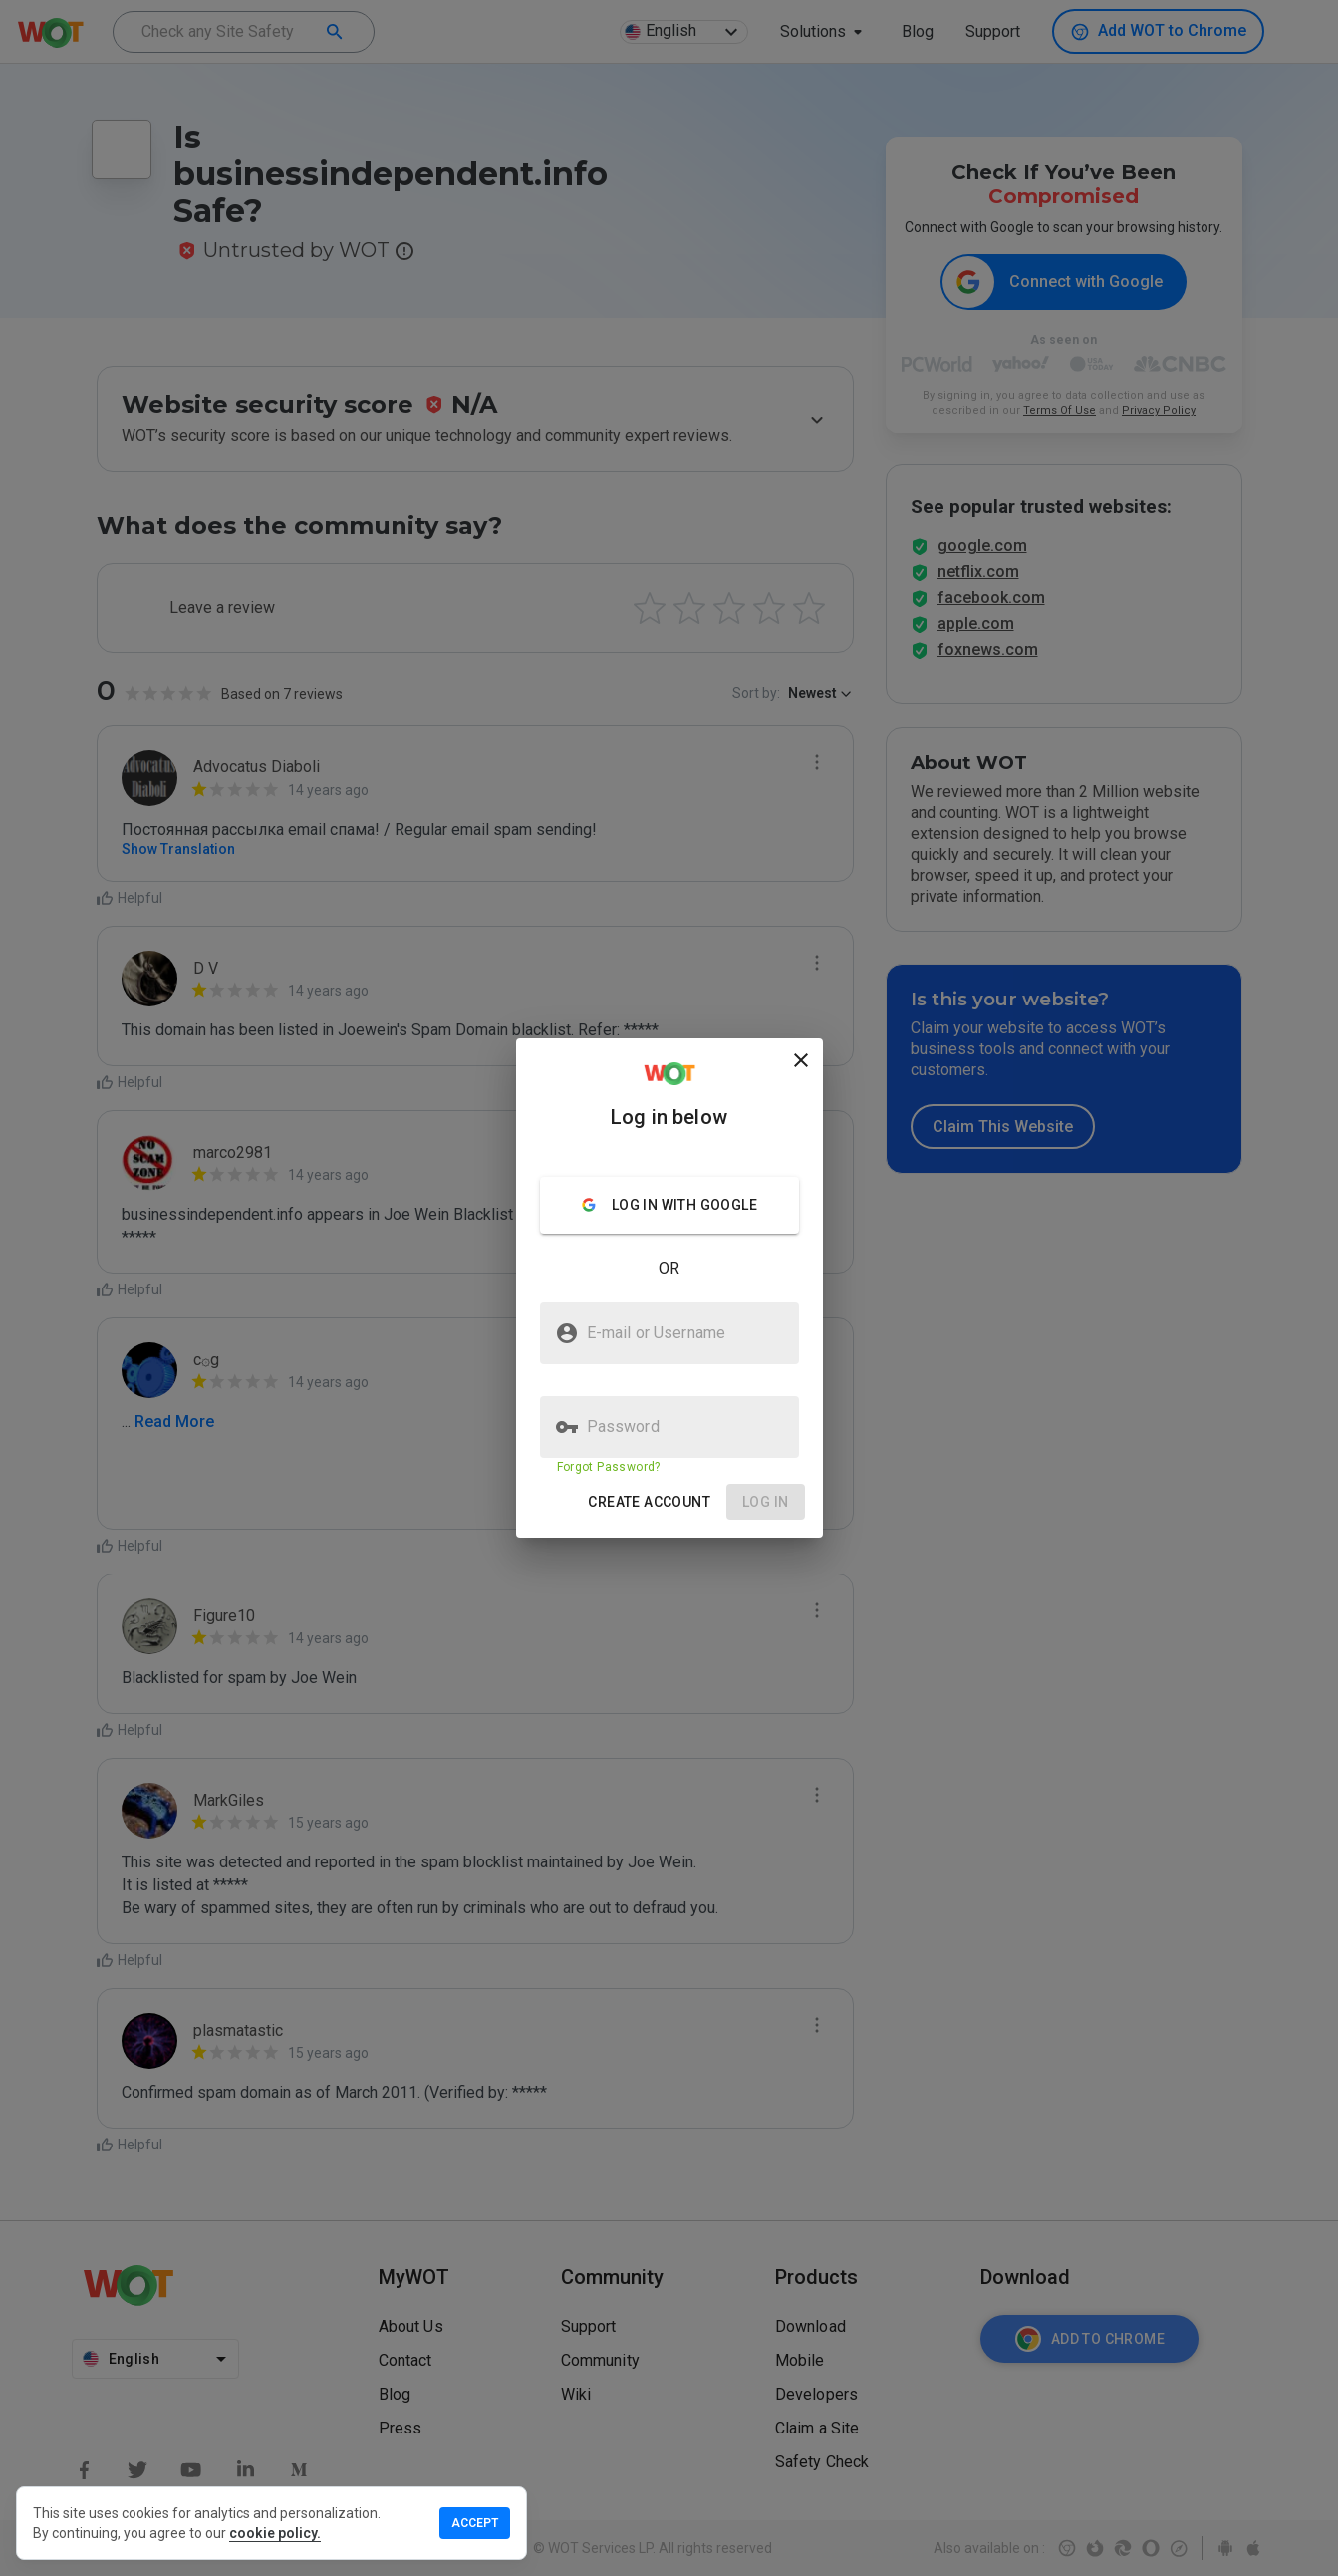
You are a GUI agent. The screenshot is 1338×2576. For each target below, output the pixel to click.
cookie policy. (275, 2533)
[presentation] (669, 1288)
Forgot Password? (609, 1467)
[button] (649, 1502)
